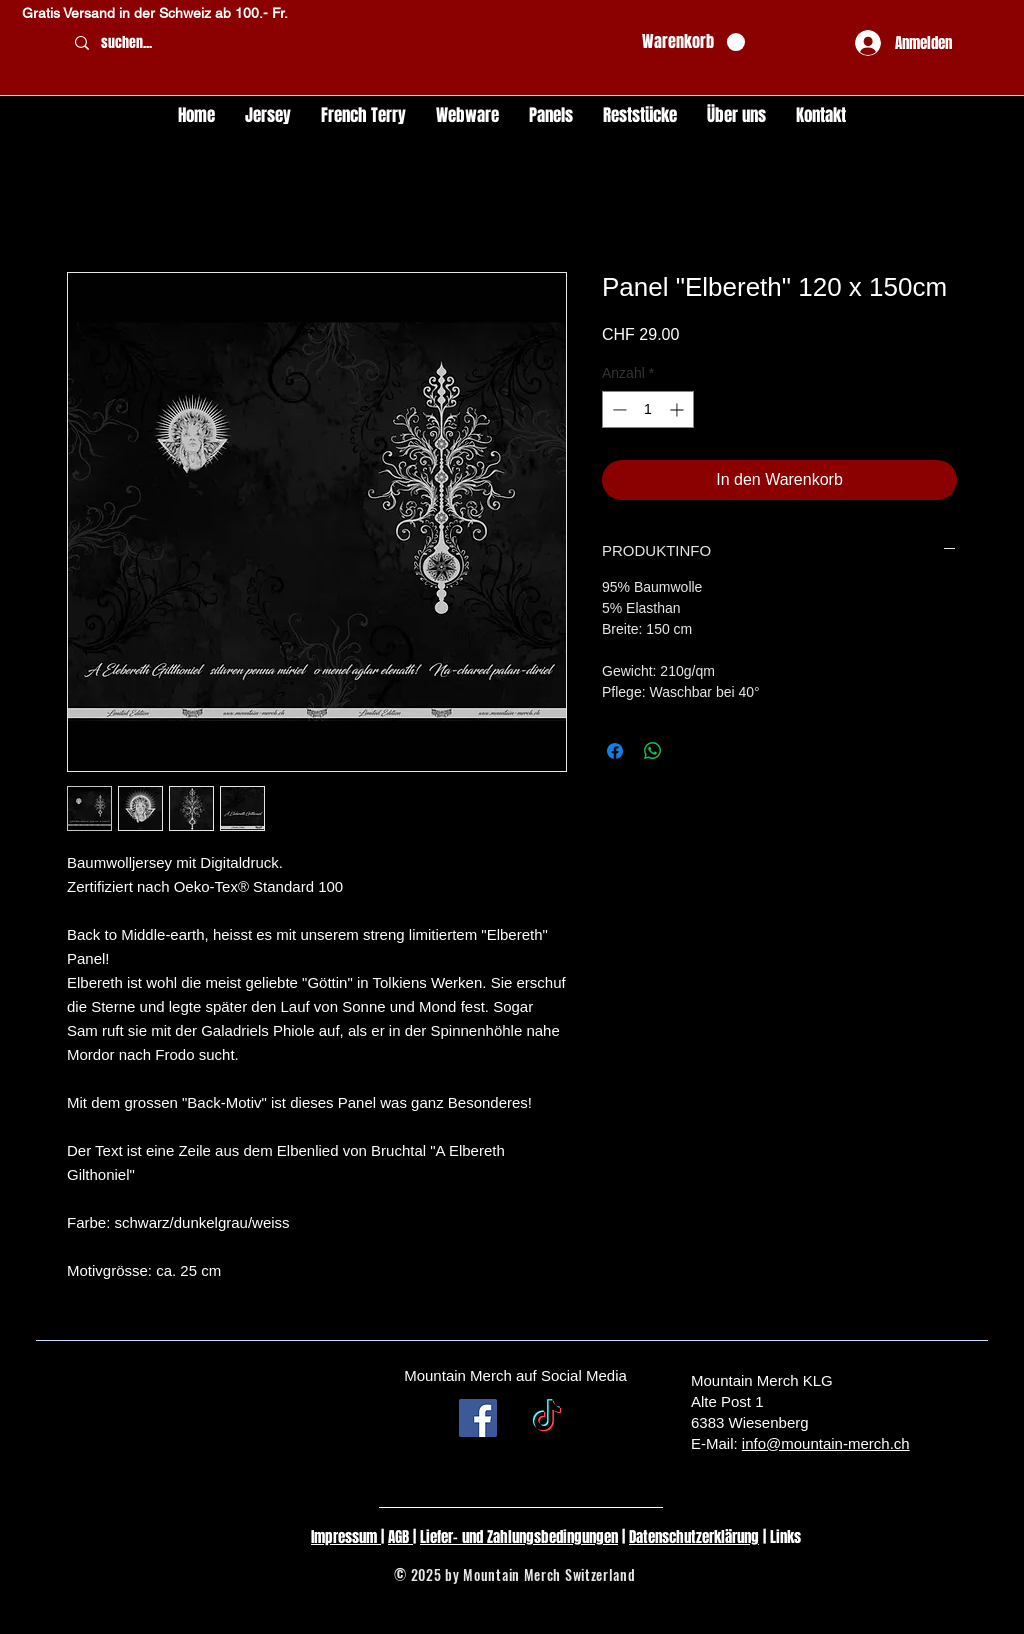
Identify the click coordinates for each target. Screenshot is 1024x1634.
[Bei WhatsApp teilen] (653, 751)
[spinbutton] (648, 409)
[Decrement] (617, 409)
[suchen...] (345, 43)
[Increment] (678, 409)
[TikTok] (547, 1418)
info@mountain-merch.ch (826, 1443)
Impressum (346, 1537)
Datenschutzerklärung (694, 1537)
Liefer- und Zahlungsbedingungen (519, 1537)
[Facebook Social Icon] (478, 1418)
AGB (400, 1537)
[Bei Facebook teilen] (615, 751)
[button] (693, 42)
